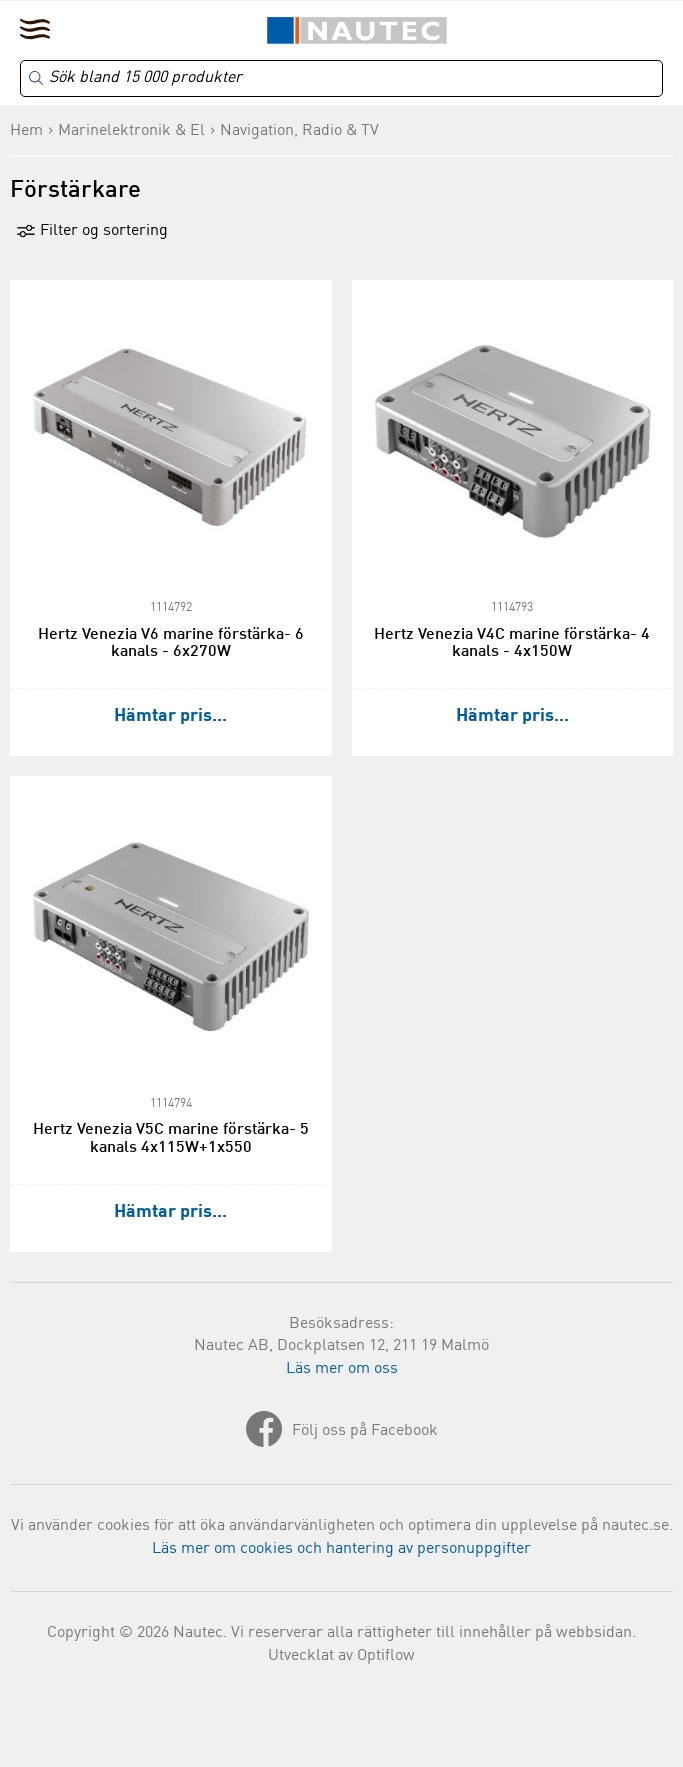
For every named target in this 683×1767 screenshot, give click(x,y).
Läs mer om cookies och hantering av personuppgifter (341, 1549)
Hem (26, 131)
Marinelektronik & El (131, 131)
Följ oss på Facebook (365, 1431)
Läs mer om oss (342, 1369)
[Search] (341, 78)
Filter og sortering (92, 231)
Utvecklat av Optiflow (341, 1656)
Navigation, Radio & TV (299, 131)
